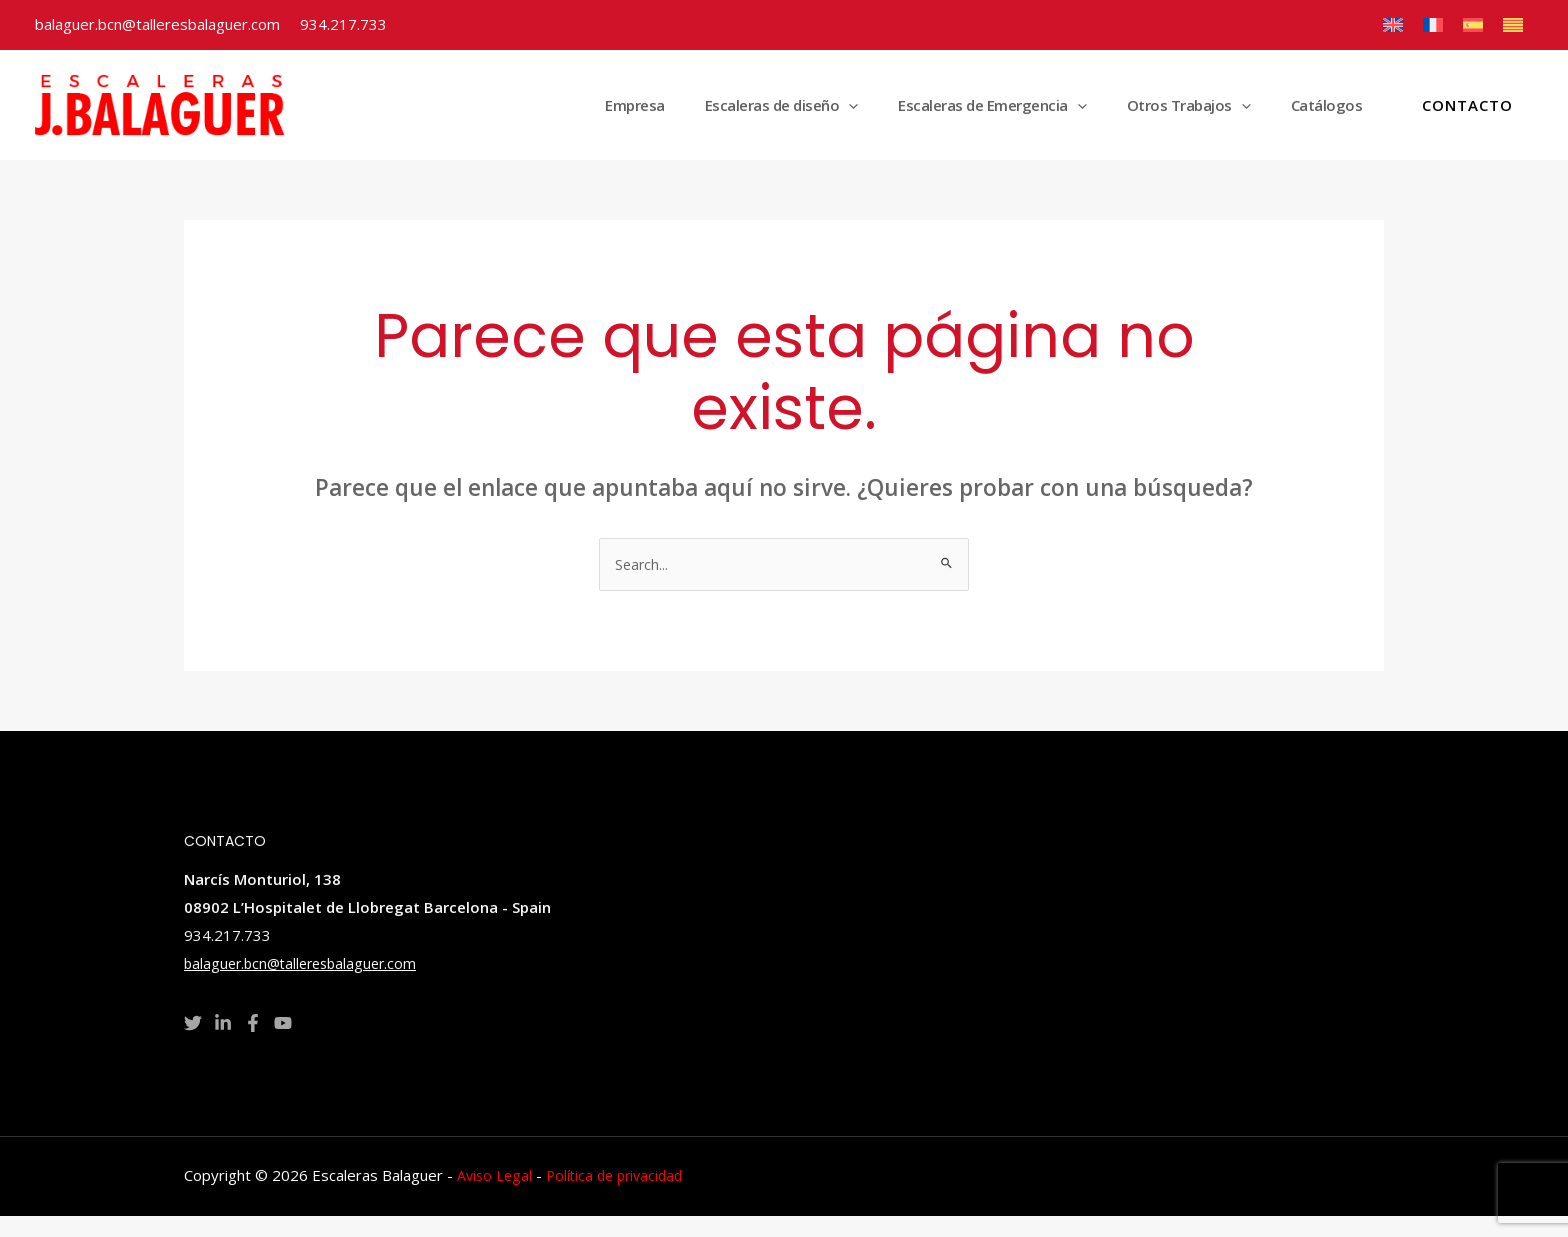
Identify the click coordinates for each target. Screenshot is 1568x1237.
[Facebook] (253, 1044)
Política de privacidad (621, 1196)
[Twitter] (193, 1044)
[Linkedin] (223, 1044)
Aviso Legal (496, 1196)
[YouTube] (283, 1044)
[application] (918, 115)
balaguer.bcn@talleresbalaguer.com (157, 24)
